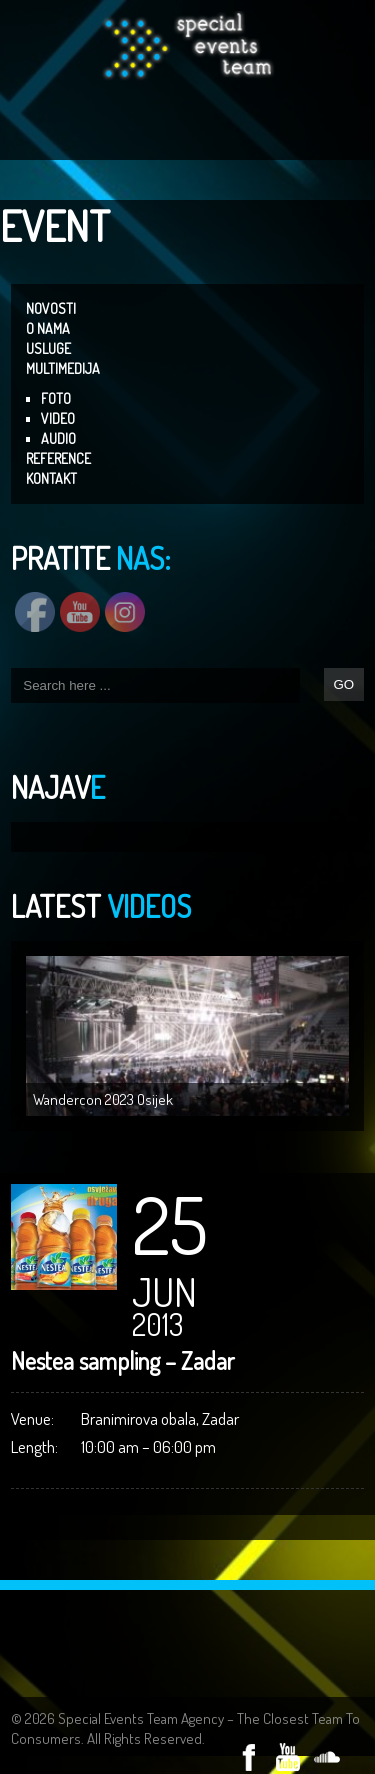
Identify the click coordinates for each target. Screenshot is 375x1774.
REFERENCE (58, 458)
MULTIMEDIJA (63, 368)
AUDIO (58, 438)
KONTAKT (51, 478)
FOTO (56, 398)
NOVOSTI (51, 308)
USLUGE (48, 348)
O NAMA (48, 328)
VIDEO (58, 418)
